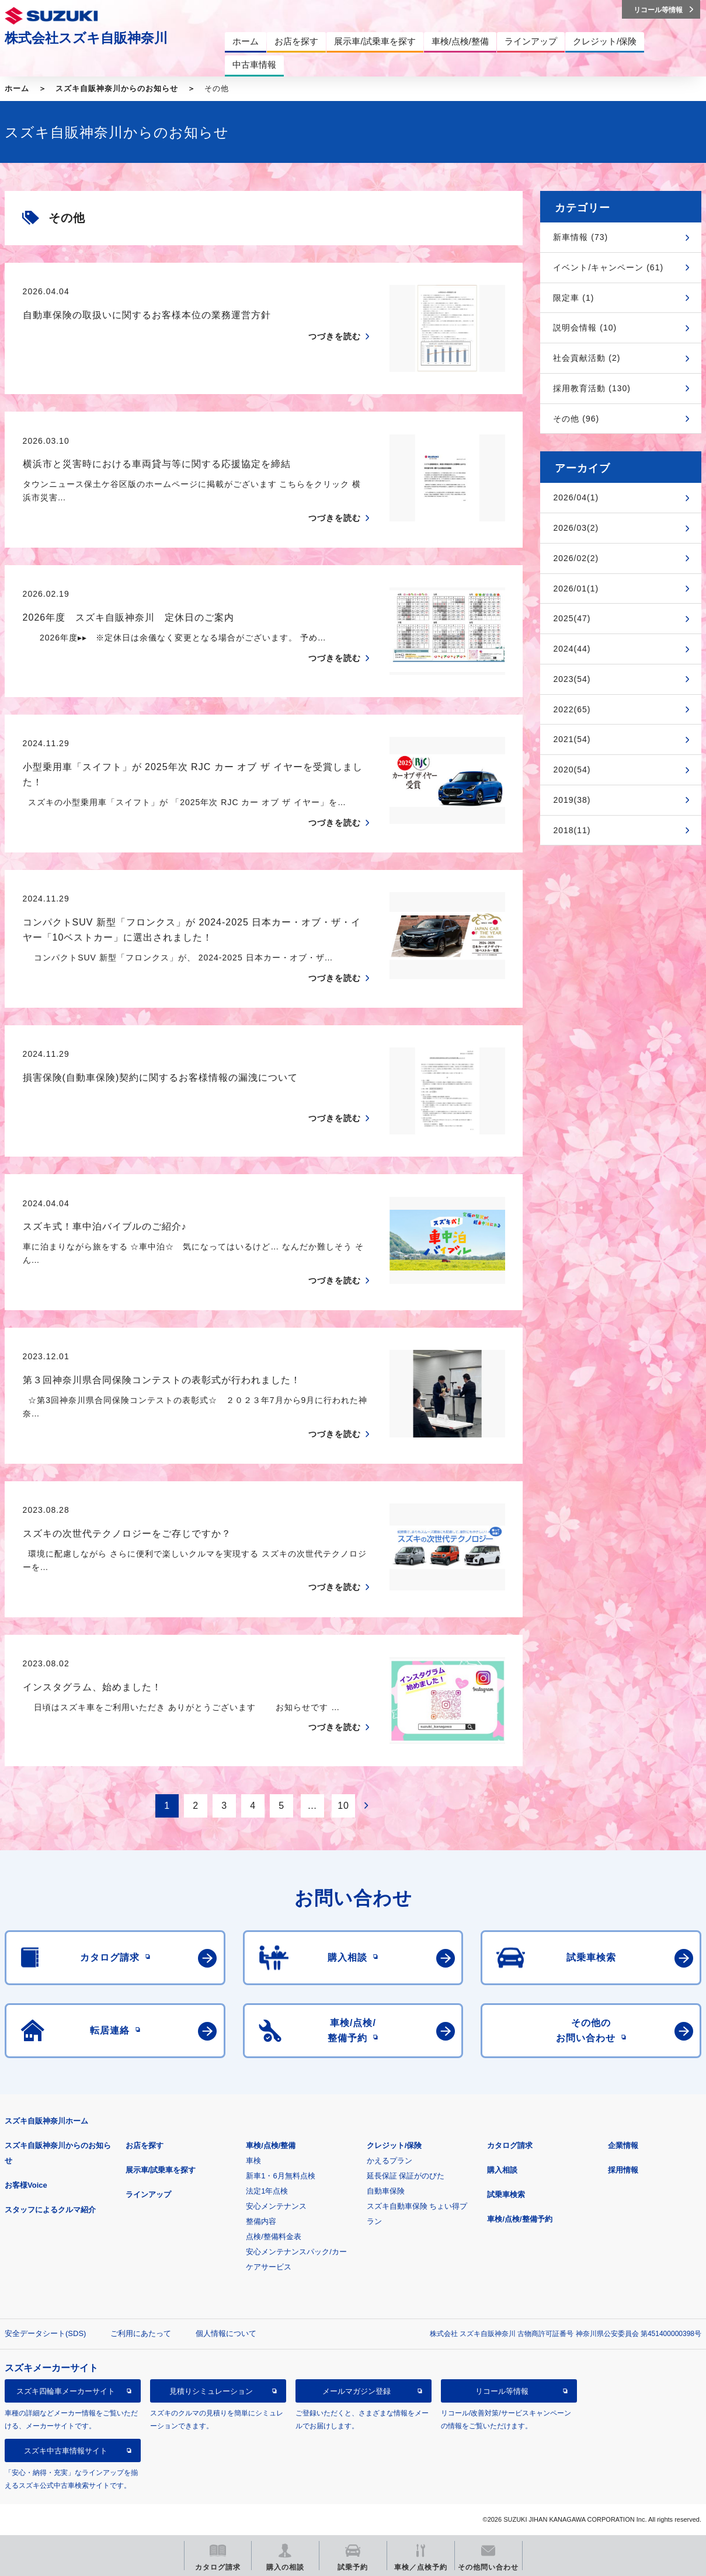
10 (343, 1806)
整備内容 (261, 2221)
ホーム (17, 88)
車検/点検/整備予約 (519, 2219)
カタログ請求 (510, 2145)
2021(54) (571, 739)
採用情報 (623, 2170)
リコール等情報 (501, 2391)
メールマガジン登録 (356, 2391)
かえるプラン (389, 2160)
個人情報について (226, 2333)
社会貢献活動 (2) (586, 358)
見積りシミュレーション (211, 2391)
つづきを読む (334, 336)
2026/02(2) (576, 558)
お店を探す (145, 2145)
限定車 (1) (573, 297)
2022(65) (571, 709)
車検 (253, 2160)
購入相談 (502, 2170)
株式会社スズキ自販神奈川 (86, 38)
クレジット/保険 (394, 2145)
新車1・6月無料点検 (280, 2175)
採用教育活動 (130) (592, 388)
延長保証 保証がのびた (406, 2175)
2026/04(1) (576, 497)
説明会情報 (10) (585, 327)
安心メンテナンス (276, 2206)
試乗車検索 (506, 2194)
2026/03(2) (576, 527)
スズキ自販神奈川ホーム (46, 2121)
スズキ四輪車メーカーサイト (65, 2391)
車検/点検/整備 (270, 2145)
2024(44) (571, 648)
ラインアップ (148, 2194)
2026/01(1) (576, 588)
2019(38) (571, 800)
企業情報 (623, 2145)
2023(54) (571, 679)
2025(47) (571, 618)
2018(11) (571, 830)
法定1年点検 (267, 2191)
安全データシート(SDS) (45, 2333)
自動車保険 (386, 2191)
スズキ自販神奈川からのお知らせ (116, 88)
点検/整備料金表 (273, 2236)
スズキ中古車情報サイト (65, 2450)
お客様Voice (26, 2185)
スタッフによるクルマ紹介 (50, 2209)
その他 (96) (576, 418)
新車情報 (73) (580, 237)
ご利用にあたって (140, 2333)
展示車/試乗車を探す (161, 2170)
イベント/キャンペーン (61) (608, 267)
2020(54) (571, 769)
